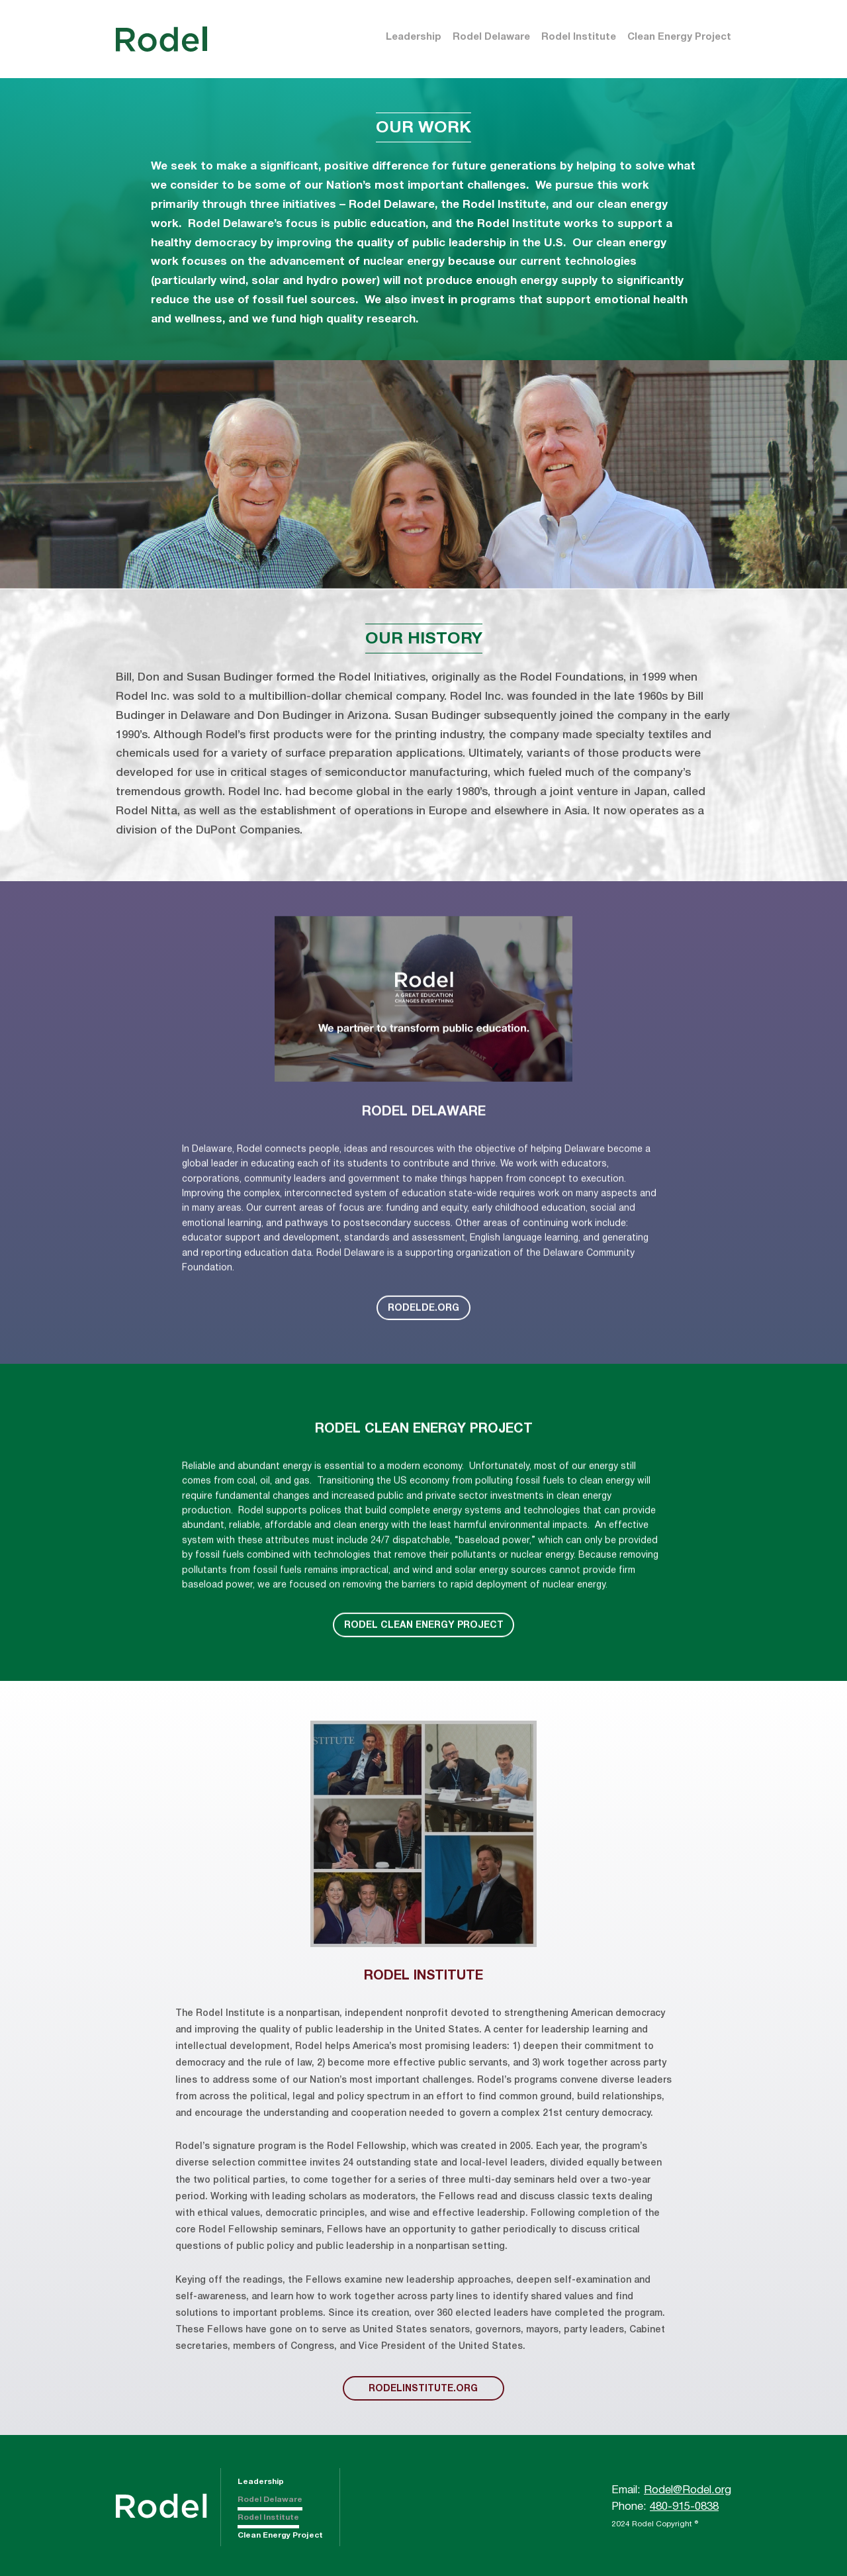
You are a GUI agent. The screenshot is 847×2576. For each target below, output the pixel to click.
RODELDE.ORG (423, 1347)
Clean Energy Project (679, 37)
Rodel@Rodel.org (687, 2490)
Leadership (413, 37)
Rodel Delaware (491, 37)
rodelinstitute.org (423, 2389)
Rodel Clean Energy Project (424, 1664)
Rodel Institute (578, 37)
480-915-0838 (684, 2507)
